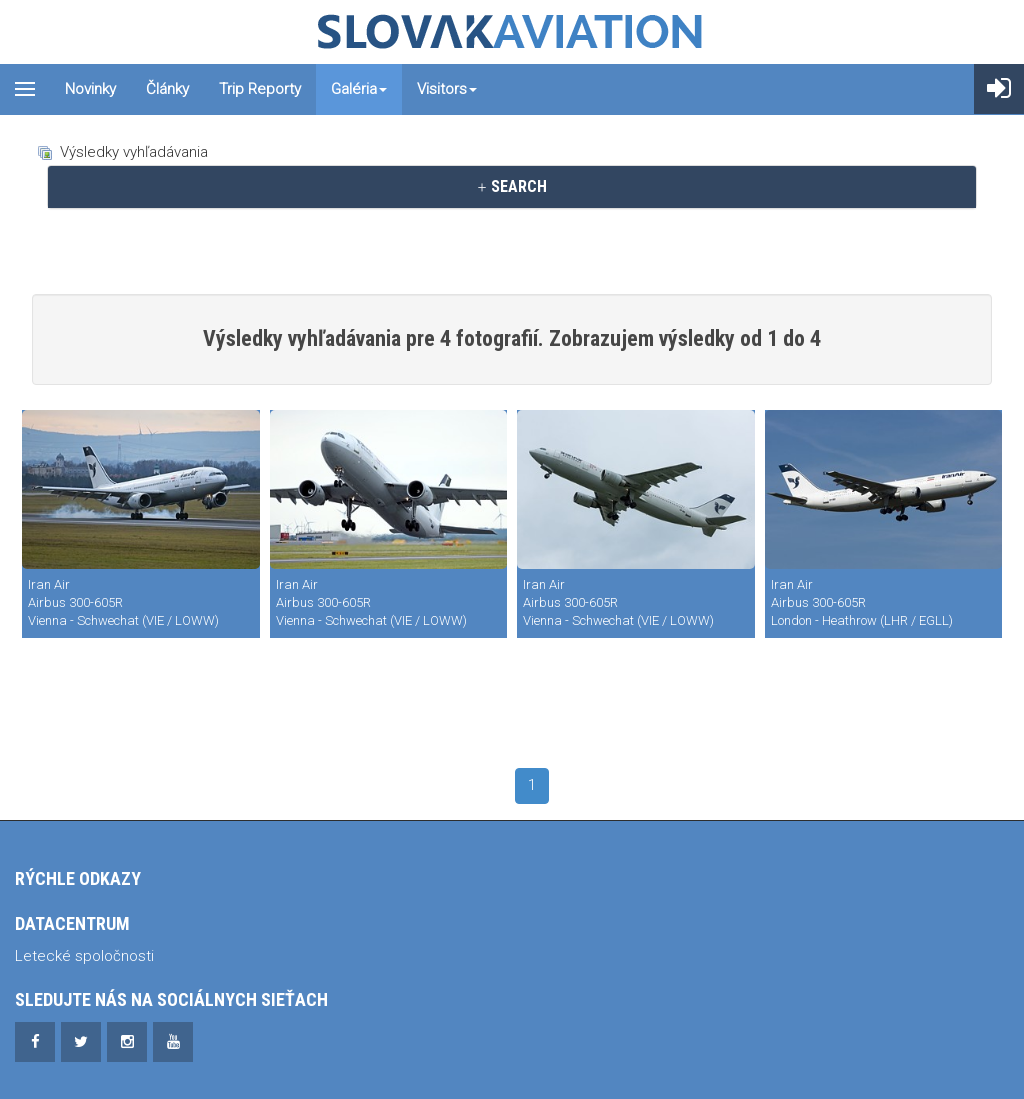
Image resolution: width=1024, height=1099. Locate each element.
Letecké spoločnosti (84, 956)
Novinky (90, 89)
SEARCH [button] (511, 186)
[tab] (512, 187)
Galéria (359, 89)
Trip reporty (260, 89)
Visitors (447, 89)
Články (167, 89)
